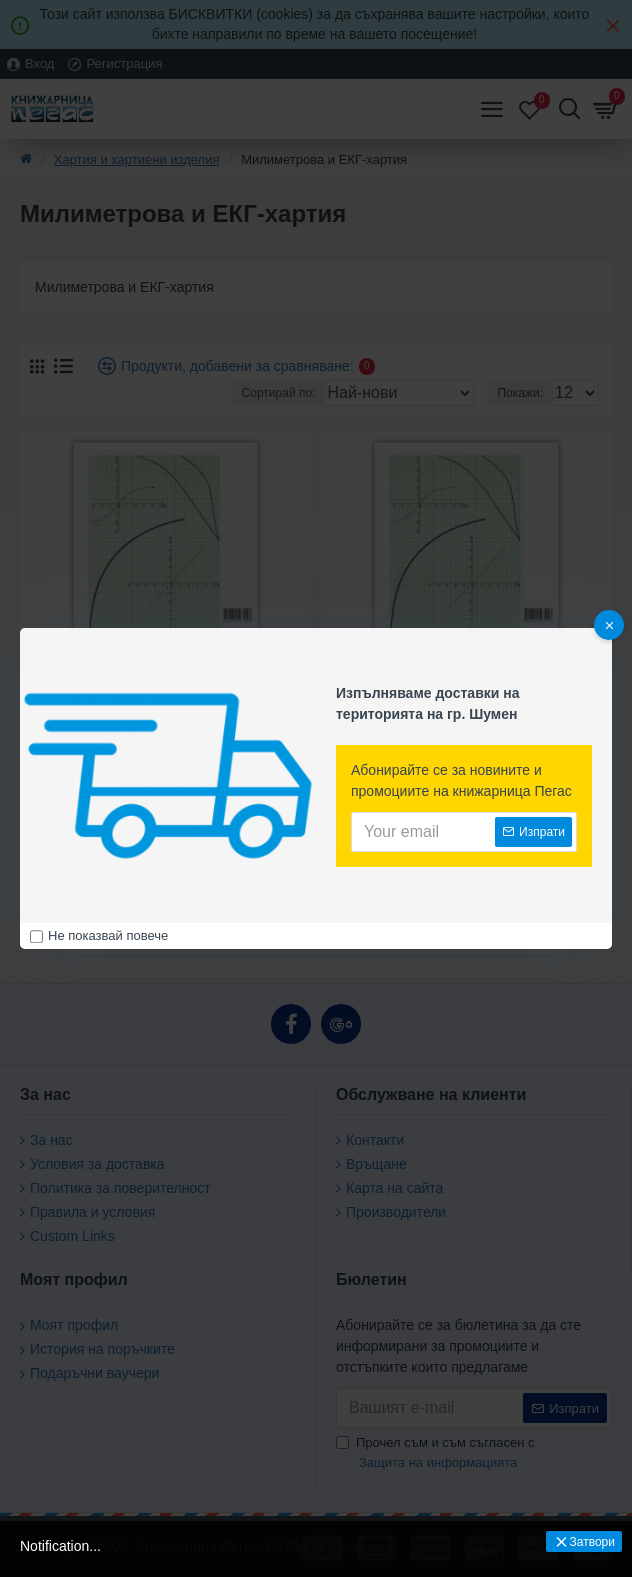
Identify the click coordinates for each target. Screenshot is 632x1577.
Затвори (592, 1542)
